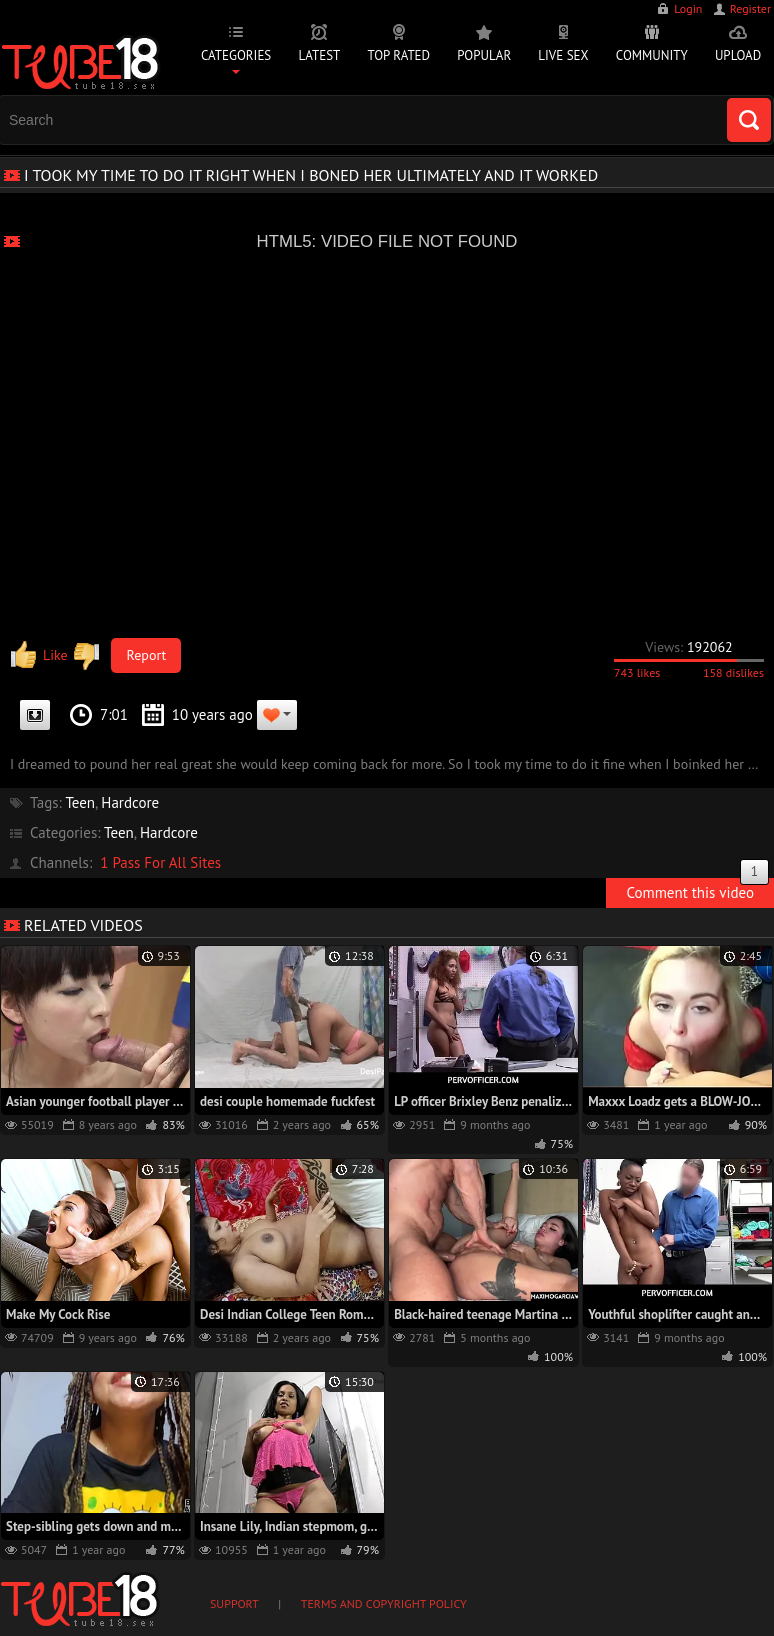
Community (652, 55)
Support (234, 1603)
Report (147, 655)
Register (750, 8)
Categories (236, 55)
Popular (484, 55)
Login (688, 8)
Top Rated (399, 55)
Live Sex (563, 55)
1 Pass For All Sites (160, 862)
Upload (738, 55)
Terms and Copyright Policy (384, 1603)
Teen (80, 802)
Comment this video (697, 890)
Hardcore (130, 802)
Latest (319, 55)
